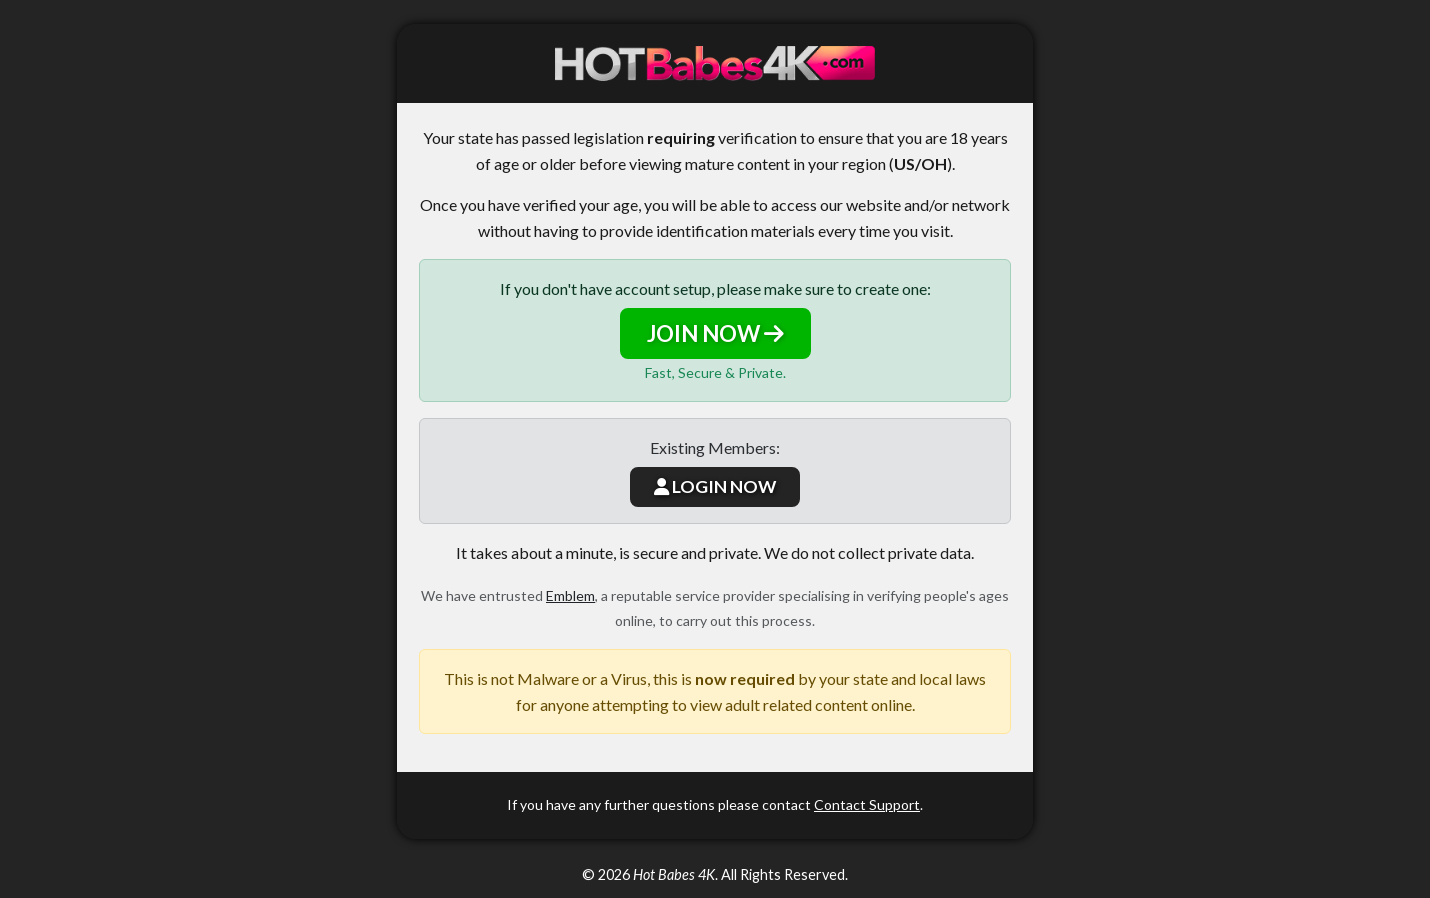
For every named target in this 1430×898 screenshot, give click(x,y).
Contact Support (867, 804)
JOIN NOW (715, 333)
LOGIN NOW (715, 486)
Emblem (570, 595)
